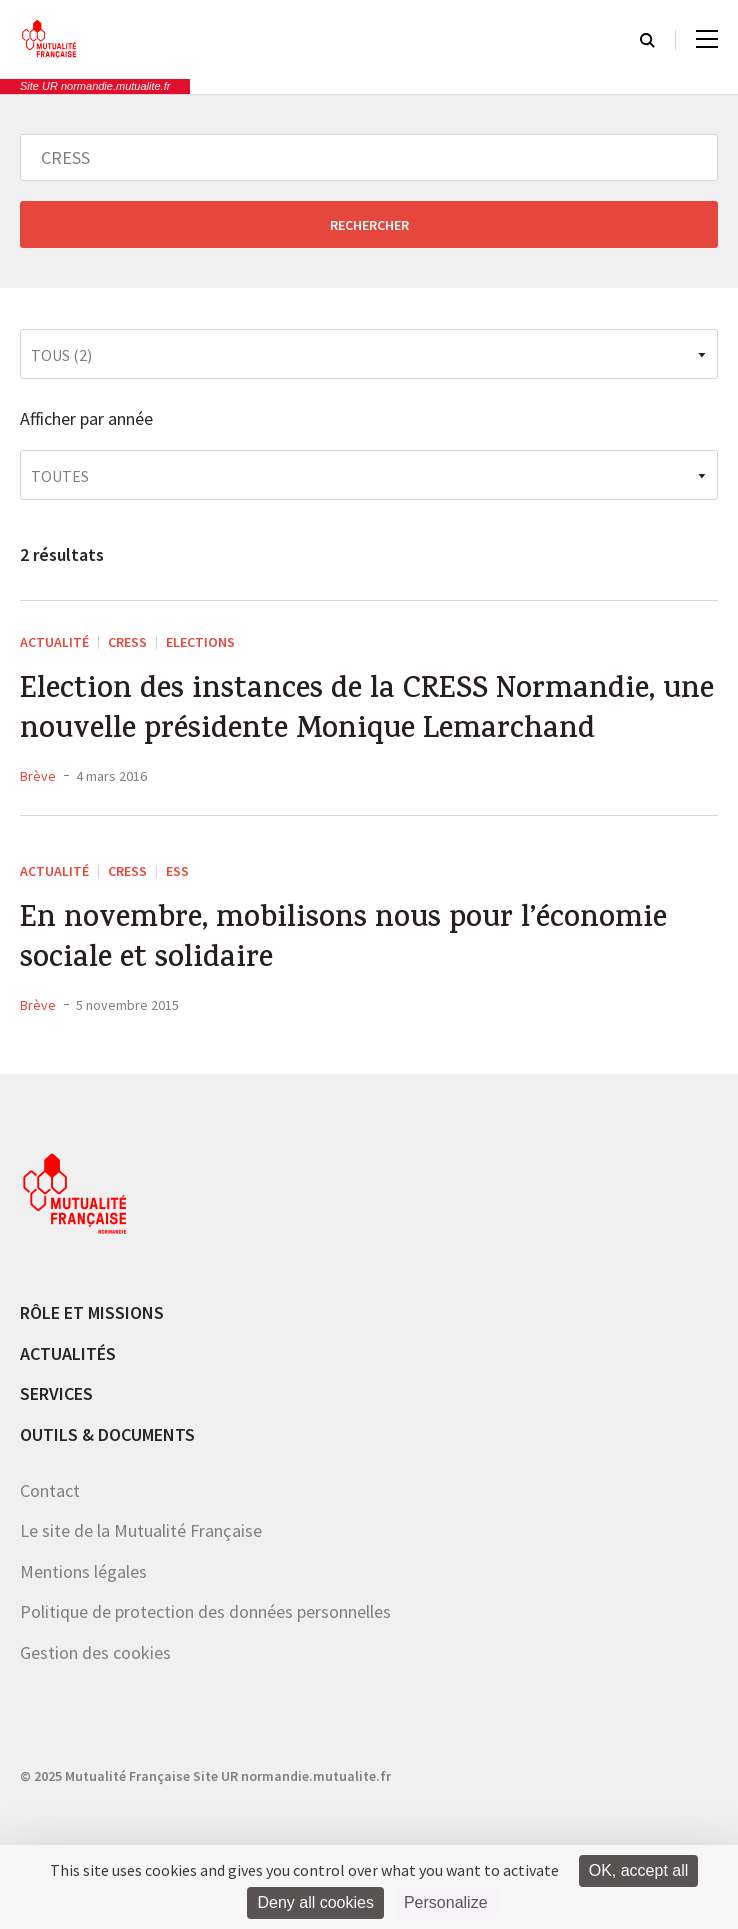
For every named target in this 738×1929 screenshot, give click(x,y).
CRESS (127, 642)
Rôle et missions (92, 1312)
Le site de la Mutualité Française (141, 1530)
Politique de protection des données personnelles (205, 1611)
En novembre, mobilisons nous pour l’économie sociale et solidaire (343, 941)
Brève (38, 776)
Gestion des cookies (95, 1652)
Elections (200, 642)
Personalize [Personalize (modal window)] (446, 1902)
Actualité (54, 642)
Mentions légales (83, 1571)
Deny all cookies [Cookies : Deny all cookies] (315, 1902)
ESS (177, 871)
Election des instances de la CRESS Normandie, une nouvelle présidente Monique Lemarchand (367, 712)
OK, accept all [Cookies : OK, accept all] (639, 1870)
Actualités (68, 1353)
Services (56, 1393)
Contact (50, 1490)
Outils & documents (107, 1434)
